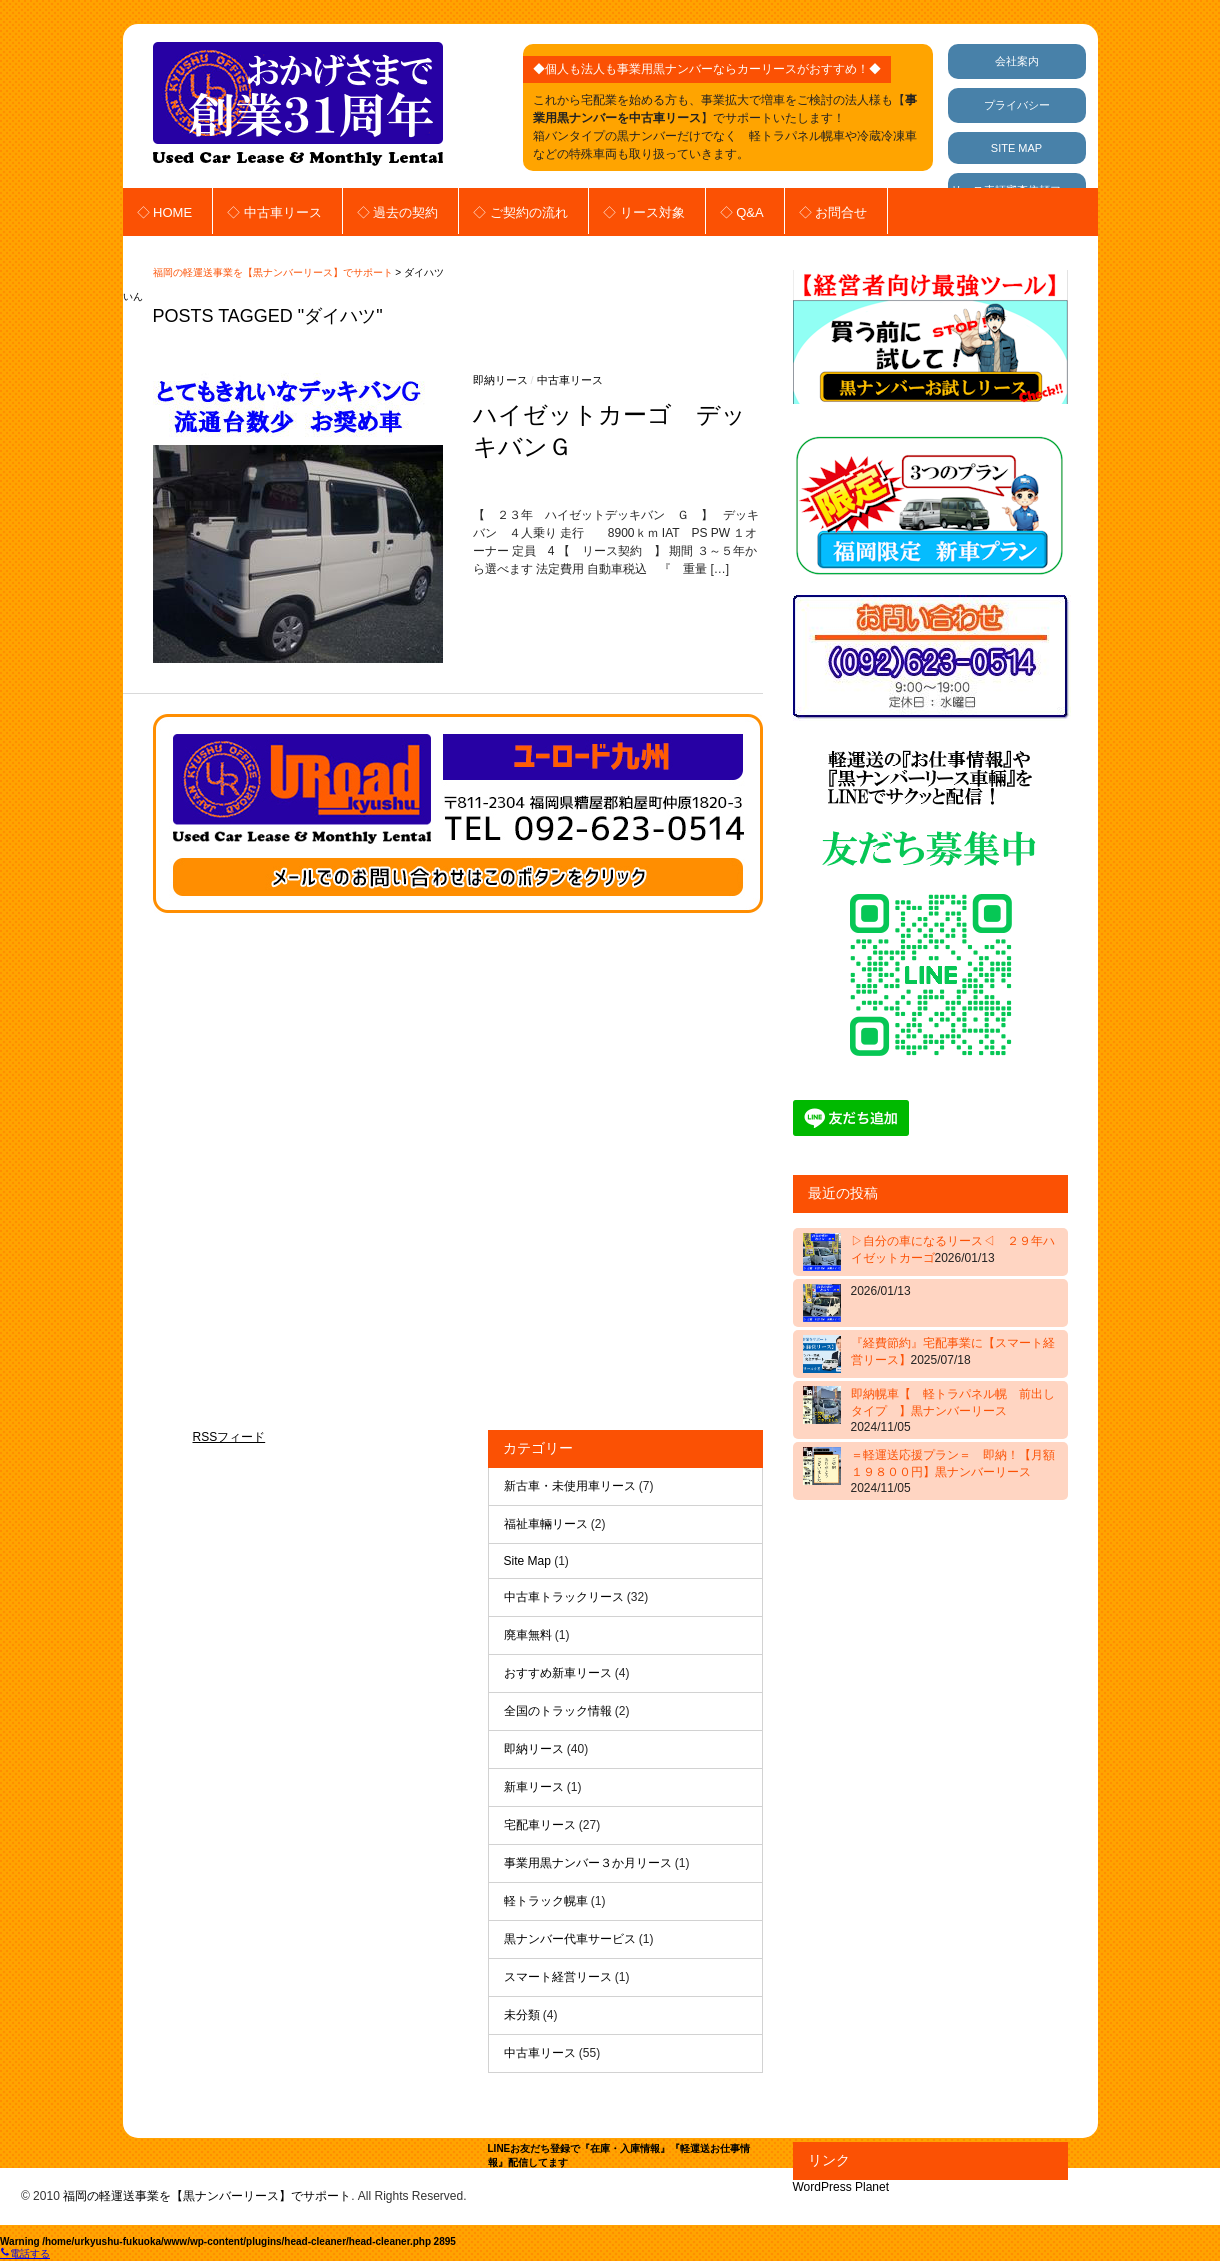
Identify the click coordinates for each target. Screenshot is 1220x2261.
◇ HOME (165, 212)
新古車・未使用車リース (570, 1486)
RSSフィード (229, 1437)
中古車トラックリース (564, 1597)
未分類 (522, 2015)
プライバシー (1017, 105)
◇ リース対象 (644, 212)
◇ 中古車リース (274, 212)
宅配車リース (540, 1825)
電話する (25, 2253)
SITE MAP (1016, 148)
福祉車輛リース (546, 1524)
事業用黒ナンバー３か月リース (588, 1863)
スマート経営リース (558, 1977)
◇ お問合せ (833, 212)
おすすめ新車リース (558, 1673)
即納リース (500, 380)
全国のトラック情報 (558, 1711)
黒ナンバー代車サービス (570, 1939)
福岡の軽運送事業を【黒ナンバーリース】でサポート (273, 272)
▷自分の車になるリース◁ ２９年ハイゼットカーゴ (953, 1249)
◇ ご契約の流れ (520, 212)
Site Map (527, 1561)
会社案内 (1017, 61)
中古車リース (570, 380)
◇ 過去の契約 (398, 212)
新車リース (534, 1787)
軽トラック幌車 (546, 1901)
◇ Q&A (742, 212)
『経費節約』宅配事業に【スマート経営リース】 (953, 1351)
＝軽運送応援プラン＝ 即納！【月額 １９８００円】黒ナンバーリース (955, 1471)
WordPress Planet (841, 2187)
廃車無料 (528, 1635)
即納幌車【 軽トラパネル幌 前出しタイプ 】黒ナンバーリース (953, 1410)
